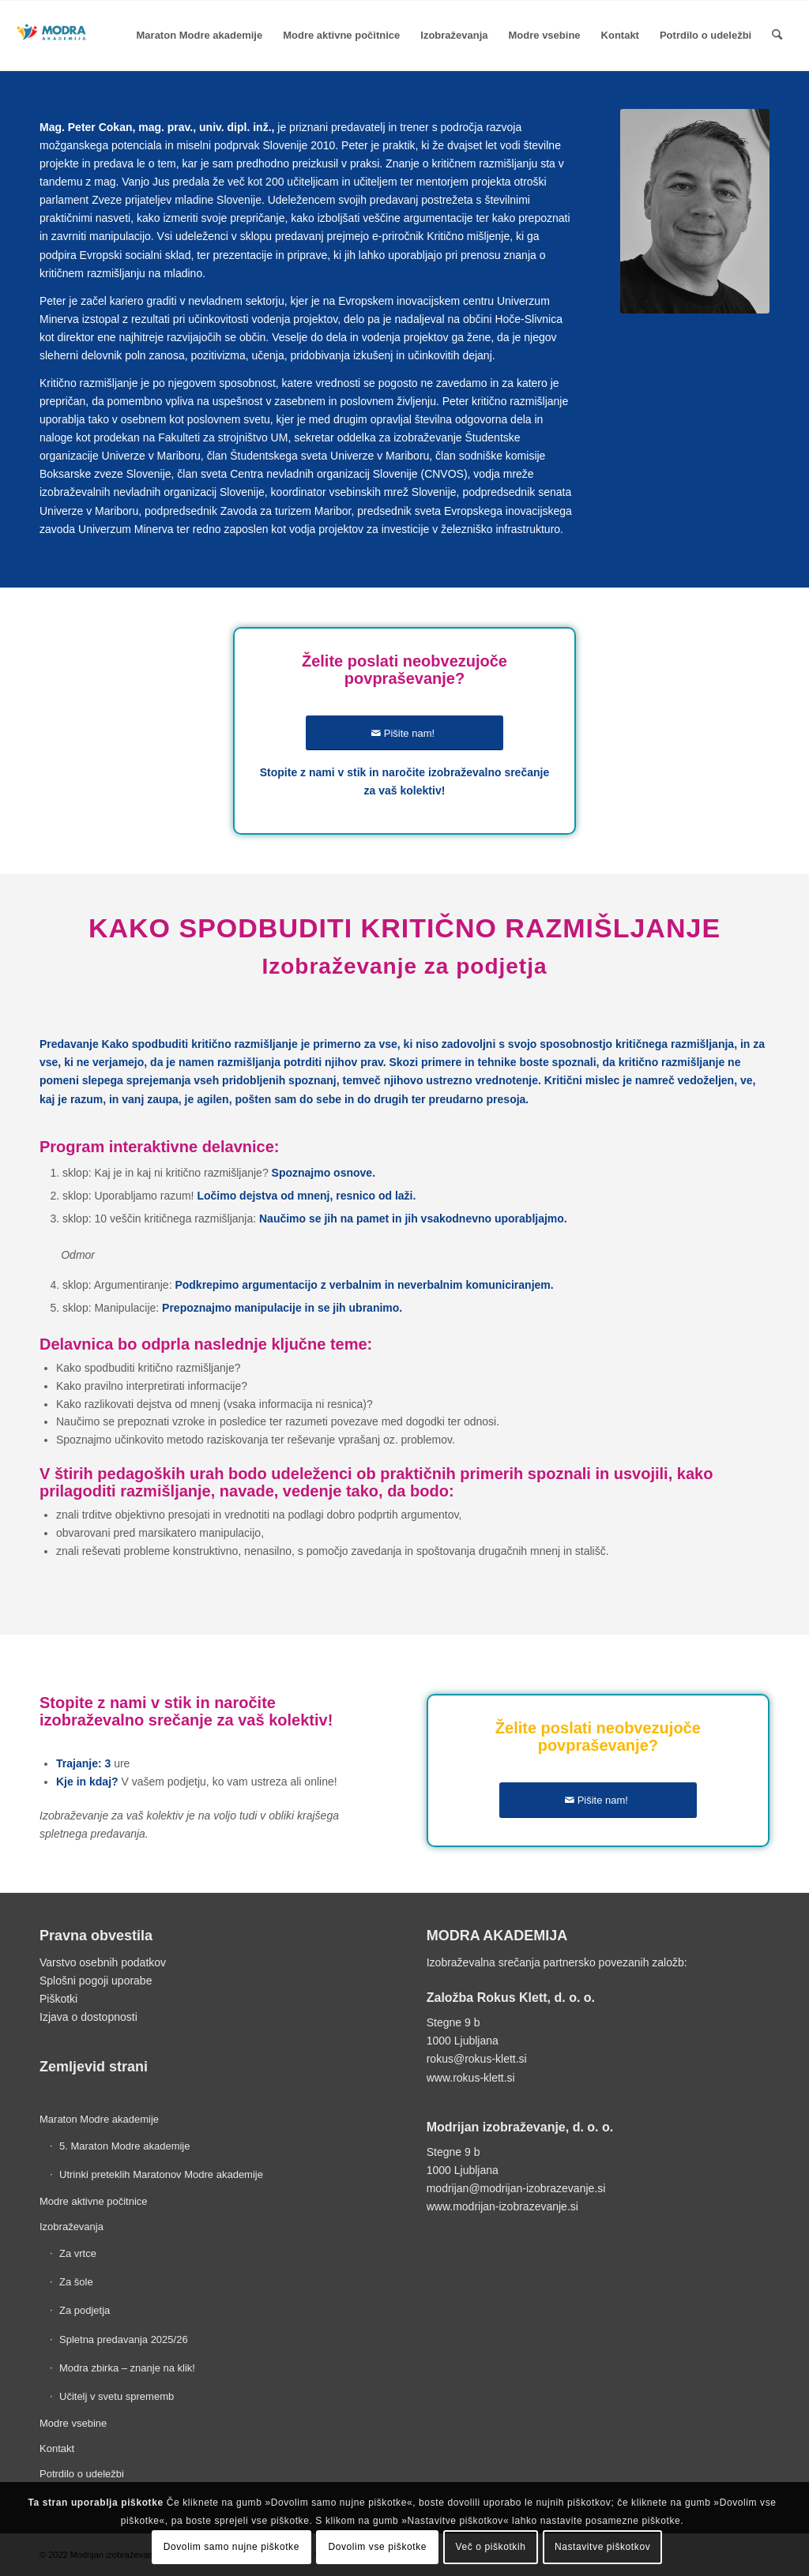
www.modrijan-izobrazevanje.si (502, 2206)
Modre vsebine (73, 2423)
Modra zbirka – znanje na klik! (127, 2368)
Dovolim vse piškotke (377, 2546)
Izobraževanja (71, 2226)
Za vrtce (77, 2253)
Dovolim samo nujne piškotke (231, 2546)
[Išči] (777, 35)
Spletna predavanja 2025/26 (123, 2339)
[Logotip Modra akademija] (52, 55)
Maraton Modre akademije (99, 2119)
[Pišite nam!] (404, 733)
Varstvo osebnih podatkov (103, 1962)
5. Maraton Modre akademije (124, 2146)
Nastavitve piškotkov (602, 2546)
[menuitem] (199, 35)
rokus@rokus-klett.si (477, 2058)
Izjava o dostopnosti (88, 2017)
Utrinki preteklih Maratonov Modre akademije (161, 2174)
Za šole (76, 2282)
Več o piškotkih (490, 2546)
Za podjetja (84, 2310)
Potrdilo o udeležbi (82, 2474)
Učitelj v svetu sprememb (116, 2396)
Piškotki (58, 1998)
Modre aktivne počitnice (94, 2201)
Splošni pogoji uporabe (96, 1980)
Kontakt (57, 2448)
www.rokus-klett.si (471, 2077)
